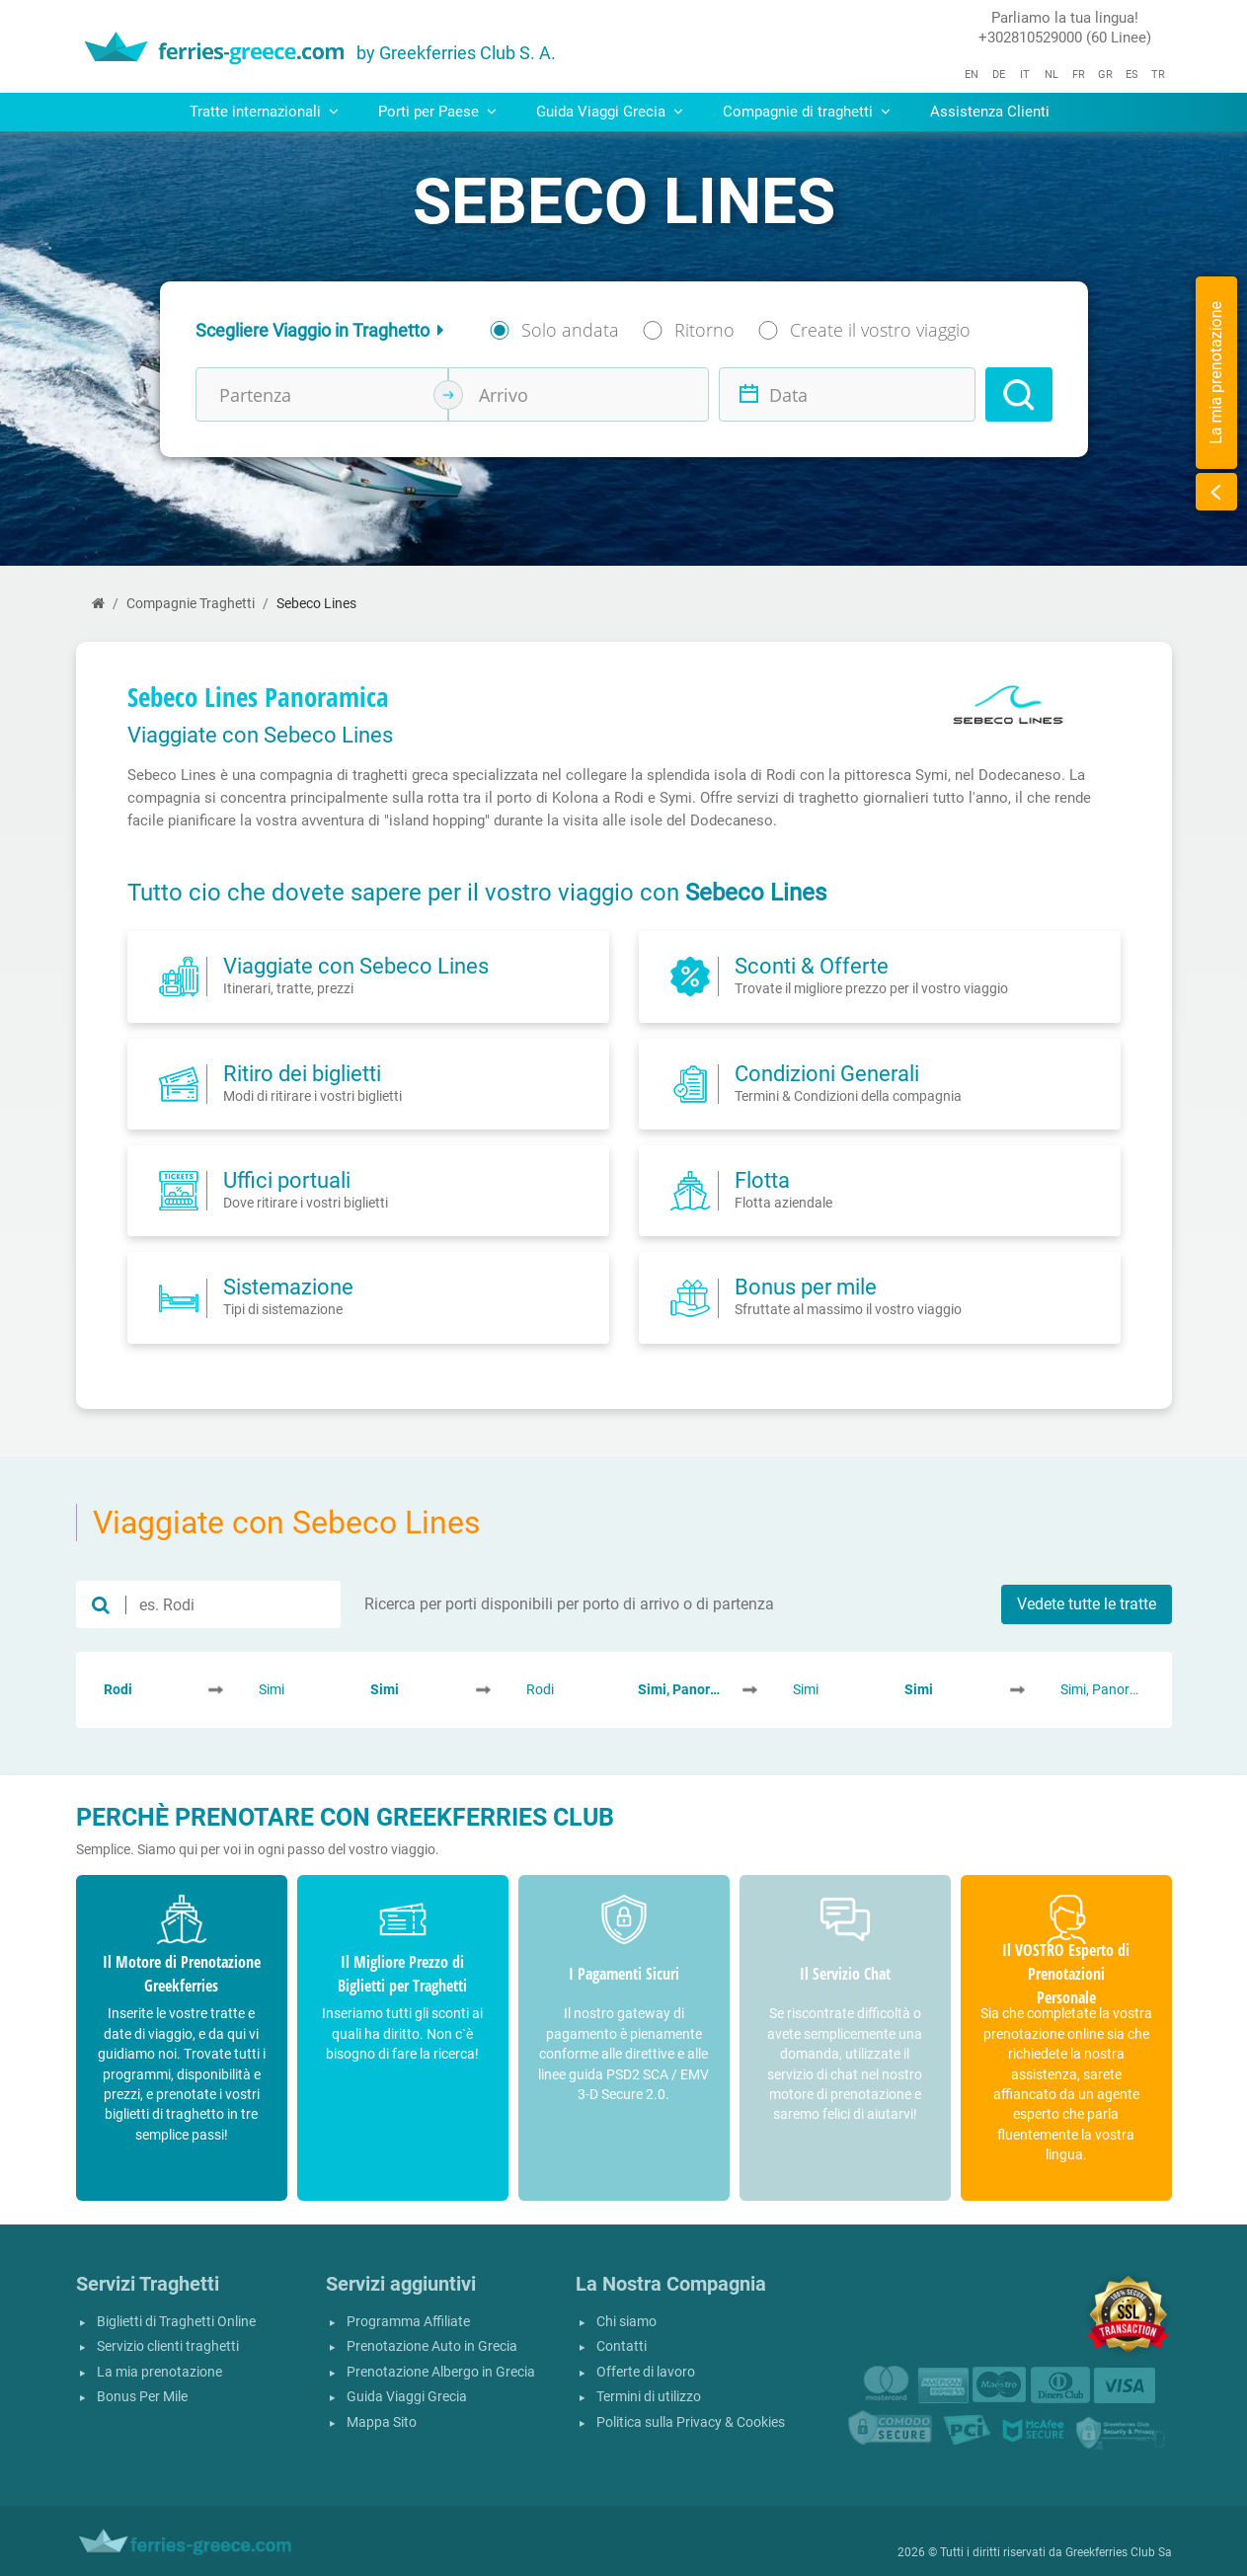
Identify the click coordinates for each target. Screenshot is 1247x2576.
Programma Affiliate (408, 2321)
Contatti (621, 2346)
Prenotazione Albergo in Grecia (441, 2372)
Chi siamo (626, 2321)
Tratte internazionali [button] (264, 111)
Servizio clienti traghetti (168, 2346)
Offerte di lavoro (645, 2372)
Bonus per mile (806, 1286)
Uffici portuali (287, 1180)
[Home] (98, 603)
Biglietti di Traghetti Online (176, 2321)
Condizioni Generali (827, 1073)
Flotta (762, 1180)
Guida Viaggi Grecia (407, 2396)
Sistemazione (288, 1286)
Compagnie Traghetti (190, 603)
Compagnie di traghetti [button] (807, 111)
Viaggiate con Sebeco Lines (356, 965)
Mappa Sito (382, 2422)
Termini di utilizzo (648, 2396)
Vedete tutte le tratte (1086, 1604)
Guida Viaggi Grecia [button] (609, 111)
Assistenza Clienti (990, 111)
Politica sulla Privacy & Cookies (690, 2422)
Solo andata (570, 330)
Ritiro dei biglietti (302, 1073)
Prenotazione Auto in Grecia (432, 2346)
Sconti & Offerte (812, 965)
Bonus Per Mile (142, 2396)
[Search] (1018, 394)
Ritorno (704, 330)
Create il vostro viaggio (880, 330)
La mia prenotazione (159, 2372)
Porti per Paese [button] (437, 111)
